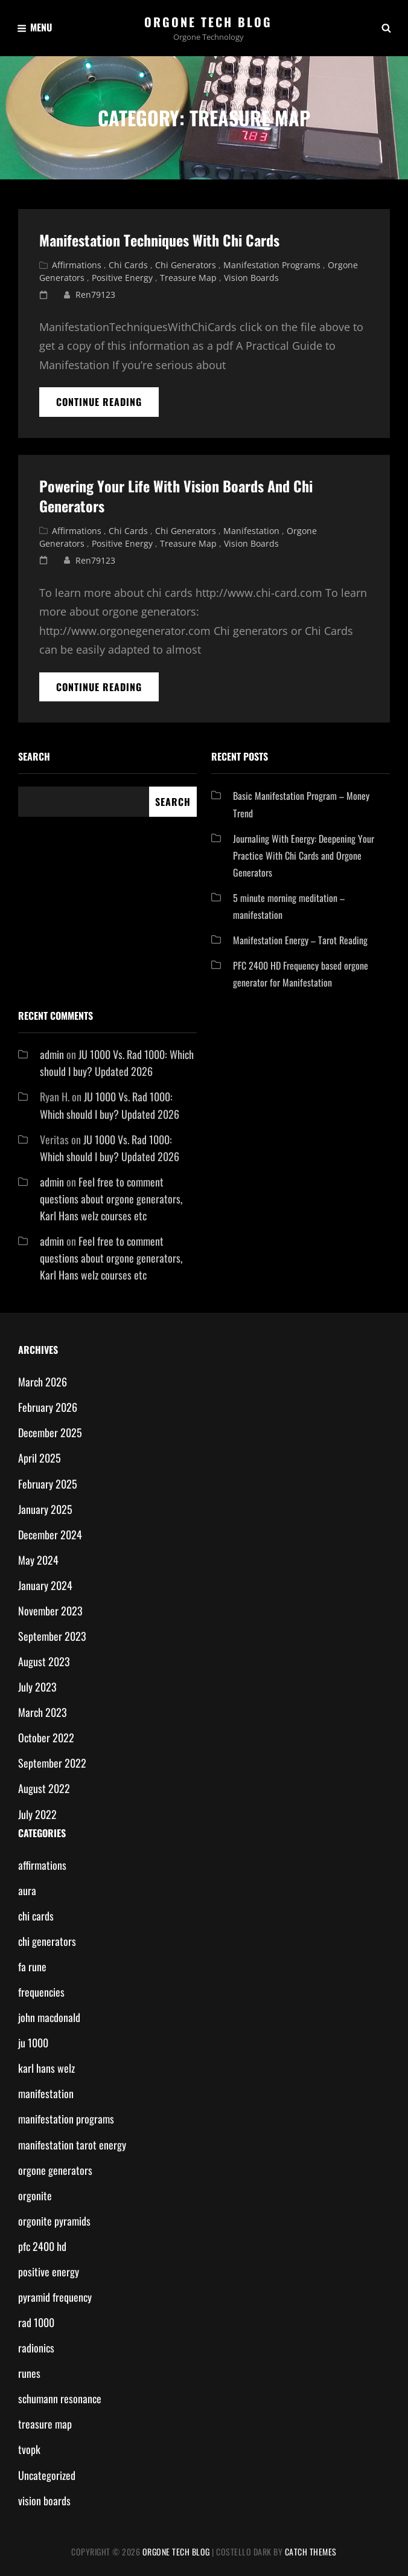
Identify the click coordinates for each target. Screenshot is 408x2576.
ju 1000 (33, 2042)
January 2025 (45, 1509)
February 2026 (47, 1407)
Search (34, 756)
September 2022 (52, 1763)
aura (27, 1890)
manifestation (251, 530)
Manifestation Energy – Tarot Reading (300, 940)
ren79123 (95, 294)
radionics (36, 2347)
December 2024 (50, 1534)
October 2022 (46, 1737)
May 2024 (38, 1560)
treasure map (188, 277)
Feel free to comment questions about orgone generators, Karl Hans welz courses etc (111, 1198)
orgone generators (55, 2170)
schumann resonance (59, 2398)
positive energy (122, 277)
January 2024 (45, 1585)
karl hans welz (46, 2068)
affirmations (76, 265)
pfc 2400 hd (42, 2246)
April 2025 (39, 1458)
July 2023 (37, 1687)
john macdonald (49, 2017)
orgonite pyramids (54, 2221)
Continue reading (107, 405)
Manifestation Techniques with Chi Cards (159, 240)
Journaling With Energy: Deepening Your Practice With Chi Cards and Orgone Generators (303, 855)
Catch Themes (311, 2551)
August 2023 (44, 1661)
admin (52, 1054)
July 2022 (37, 1814)
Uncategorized (46, 2475)
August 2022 (44, 1788)
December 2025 (50, 1432)
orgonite (35, 2195)
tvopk (29, 2449)
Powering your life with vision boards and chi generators (176, 496)
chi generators (185, 265)
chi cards (128, 265)
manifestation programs (271, 265)
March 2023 (42, 1712)
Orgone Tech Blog (208, 22)
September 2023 (52, 1636)
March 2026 (42, 1381)
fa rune (32, 1966)
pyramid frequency (55, 2297)
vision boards (251, 277)
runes (29, 2373)
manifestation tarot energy (72, 2145)
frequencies (41, 1992)
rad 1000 (36, 2322)
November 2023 (50, 1610)
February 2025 (47, 1484)
